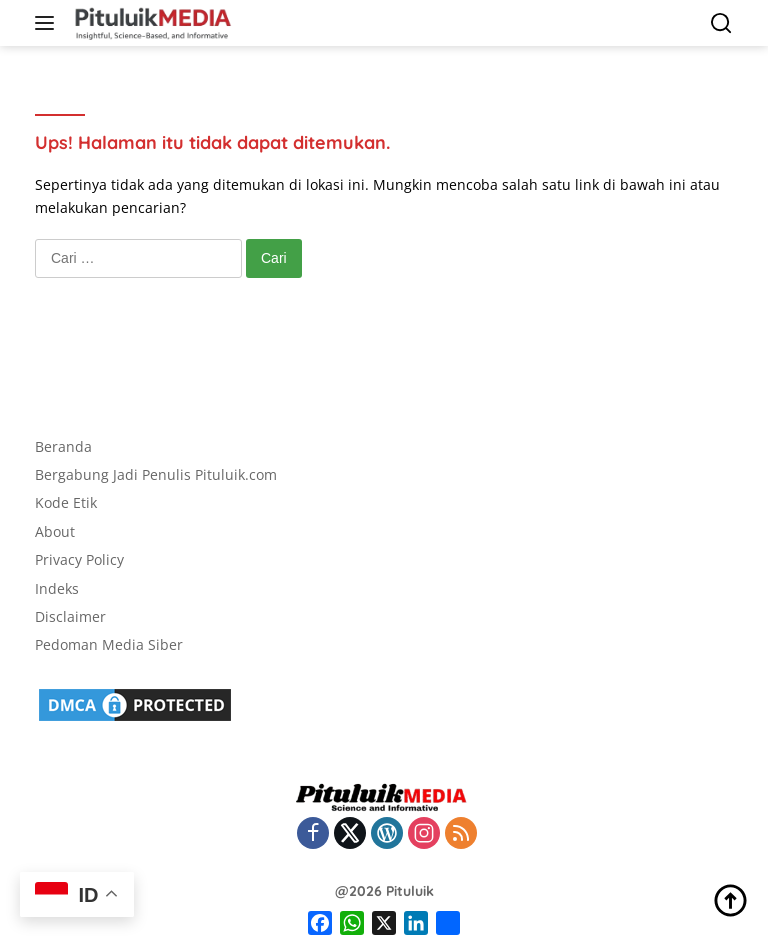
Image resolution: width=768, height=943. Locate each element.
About (55, 531)
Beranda (63, 446)
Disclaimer (70, 616)
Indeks (57, 588)
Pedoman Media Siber (109, 644)
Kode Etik (66, 502)
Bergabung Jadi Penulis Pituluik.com (156, 474)
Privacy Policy (79, 559)
